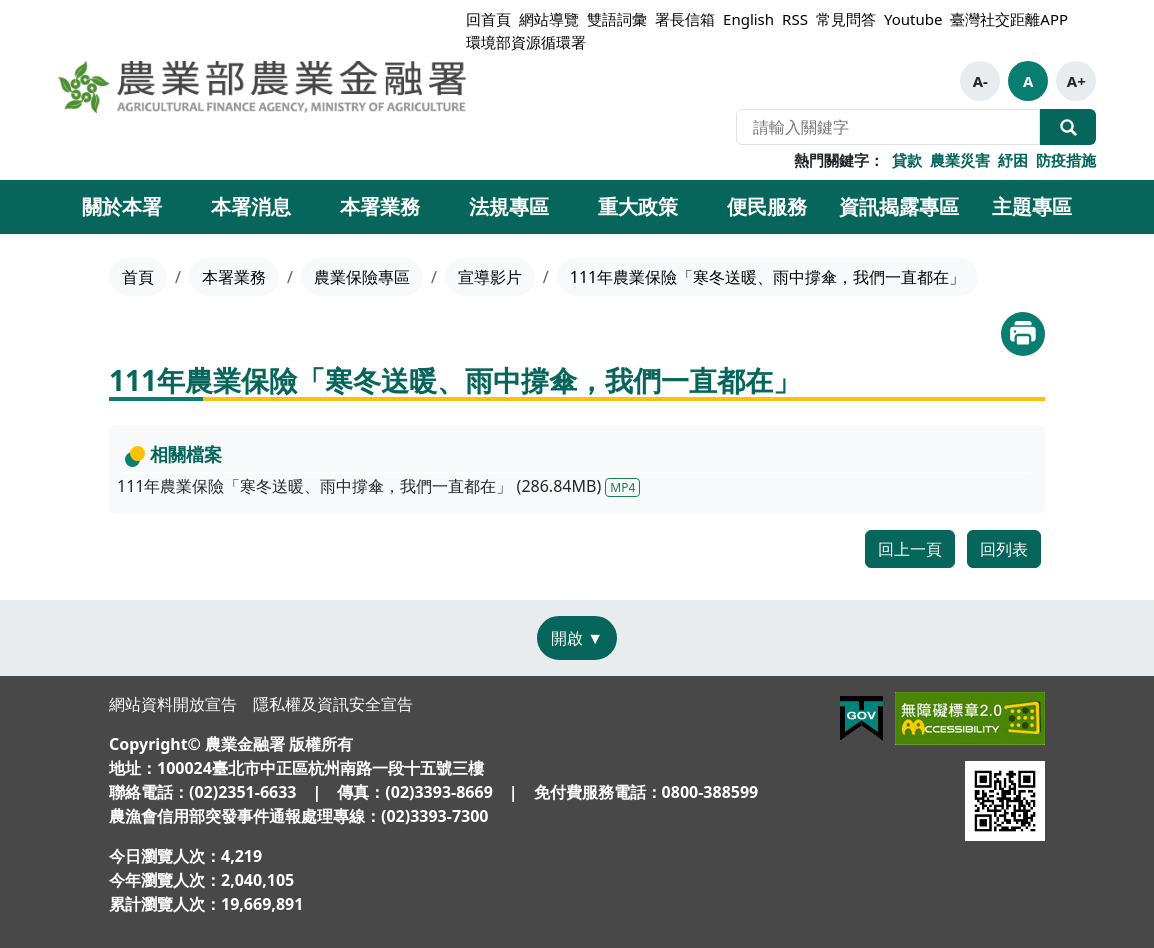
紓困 (1013, 160)
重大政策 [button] (638, 206)
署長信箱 (685, 19)
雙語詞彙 (617, 19)
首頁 (138, 277)
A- (980, 81)
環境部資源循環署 (526, 42)
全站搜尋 (1068, 127)
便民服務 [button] (767, 206)
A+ (1076, 81)
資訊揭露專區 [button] (899, 206)
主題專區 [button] (1032, 206)
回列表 (1004, 549)
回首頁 (488, 19)
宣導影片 (490, 277)
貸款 (907, 160)
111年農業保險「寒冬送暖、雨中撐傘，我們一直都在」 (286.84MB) (378, 486)
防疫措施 (1066, 160)
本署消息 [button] (251, 206)
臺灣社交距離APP (1009, 19)
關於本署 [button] (122, 206)
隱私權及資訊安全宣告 (333, 704)
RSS (795, 19)
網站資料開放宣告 (173, 704)
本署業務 (234, 277)
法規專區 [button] (509, 206)
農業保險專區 (362, 277)
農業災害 (960, 160)
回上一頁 (910, 549)
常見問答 (846, 19)
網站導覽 (549, 19)
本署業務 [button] (380, 206)
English (748, 19)
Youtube (913, 19)
